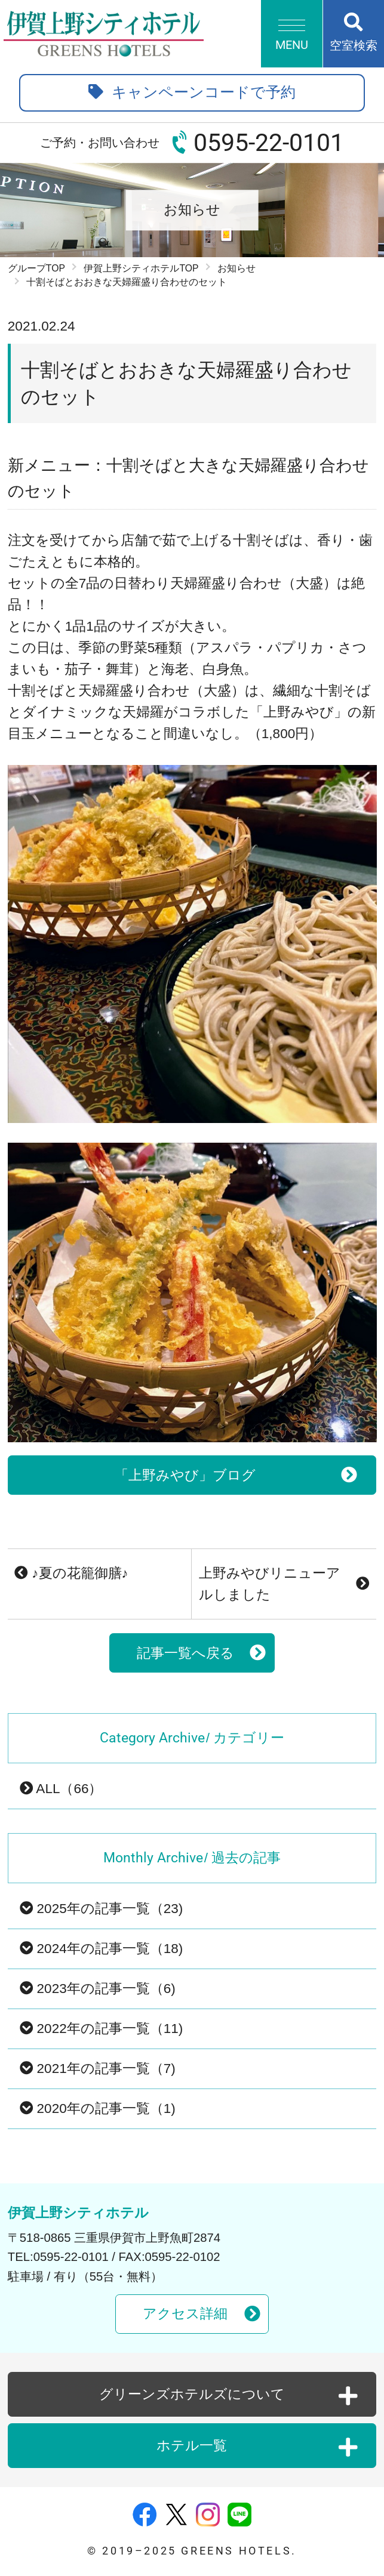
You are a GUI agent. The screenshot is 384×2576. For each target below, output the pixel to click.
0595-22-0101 (268, 142)
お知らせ (236, 268)
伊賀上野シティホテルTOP (141, 268)
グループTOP (36, 268)
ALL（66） (61, 1788)
